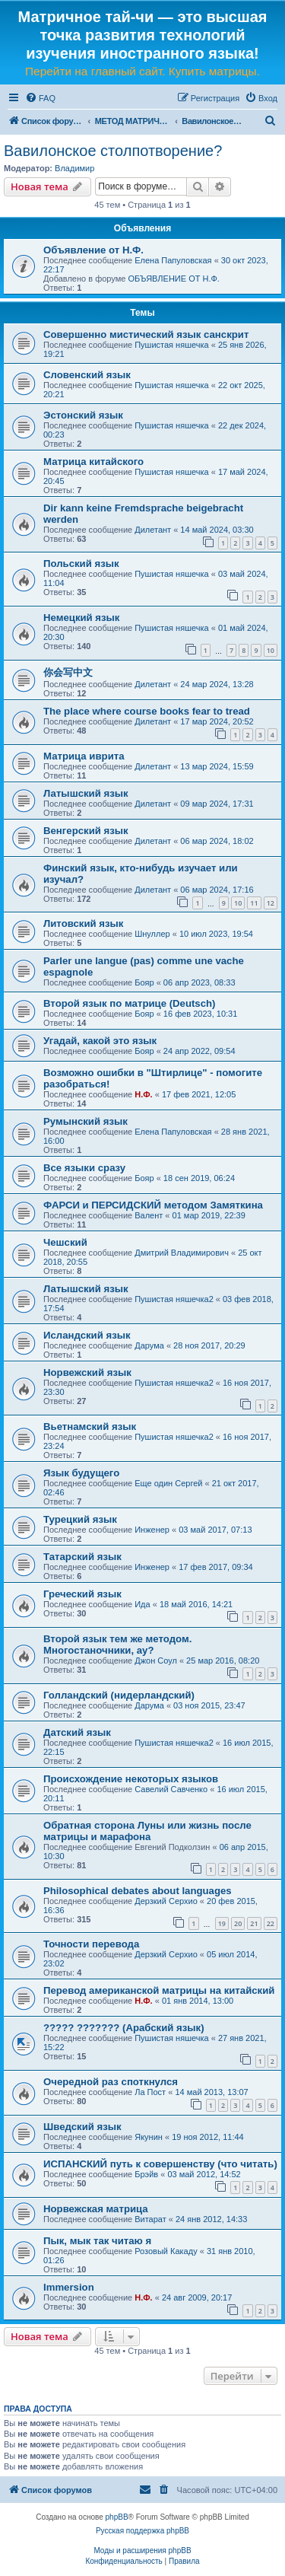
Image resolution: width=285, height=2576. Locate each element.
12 (270, 903)
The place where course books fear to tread (146, 711)
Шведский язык (82, 2126)
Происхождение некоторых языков (130, 1779)
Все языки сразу (84, 1167)
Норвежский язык (87, 1372)
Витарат (150, 2219)
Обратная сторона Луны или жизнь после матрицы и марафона (147, 1831)
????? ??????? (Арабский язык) (123, 2027)
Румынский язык (85, 1121)
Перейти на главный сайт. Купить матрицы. (142, 71)
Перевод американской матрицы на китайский (158, 1990)
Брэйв (146, 2174)
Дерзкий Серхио (166, 1901)
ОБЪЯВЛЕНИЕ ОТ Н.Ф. (173, 278)
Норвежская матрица (95, 2209)
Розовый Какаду (166, 2251)
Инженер (152, 1529)
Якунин (149, 2136)
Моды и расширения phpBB (142, 2550)
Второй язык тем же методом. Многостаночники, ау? (117, 1644)
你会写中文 (68, 672)
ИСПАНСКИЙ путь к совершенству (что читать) (160, 2164)
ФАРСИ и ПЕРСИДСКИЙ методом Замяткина (153, 1205)
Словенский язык (87, 375)
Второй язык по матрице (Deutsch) (129, 1003)
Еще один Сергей (168, 1483)
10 (270, 650)
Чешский (65, 1242)
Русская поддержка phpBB (142, 2531)
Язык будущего (81, 1473)
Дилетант (153, 529)
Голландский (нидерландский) (119, 1695)
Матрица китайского (93, 461)
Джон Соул (156, 1660)
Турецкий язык (80, 1519)
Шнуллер (152, 933)
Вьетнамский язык (89, 1426)
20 (238, 1923)
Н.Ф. (143, 1094)
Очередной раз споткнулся (110, 2081)
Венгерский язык (85, 830)
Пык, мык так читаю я (97, 2240)
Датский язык (77, 1732)
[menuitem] (40, 98)
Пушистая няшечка (171, 344)
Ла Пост (150, 2092)
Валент (149, 1215)
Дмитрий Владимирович (182, 1252)
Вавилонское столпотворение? (113, 150)
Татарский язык (82, 1556)
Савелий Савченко (171, 1789)
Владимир (74, 168)
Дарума (149, 1345)
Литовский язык (83, 923)
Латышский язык (85, 793)
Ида (142, 1604)
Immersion (68, 2287)
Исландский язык (87, 1335)
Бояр (144, 982)
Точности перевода (91, 1944)
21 (254, 1923)
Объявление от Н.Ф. (93, 250)
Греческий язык (82, 1594)
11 (254, 903)
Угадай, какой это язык (100, 1040)
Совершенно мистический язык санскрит (146, 334)
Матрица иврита (84, 756)
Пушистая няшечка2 (174, 1299)
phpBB (117, 2517)
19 (222, 1923)
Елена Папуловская (173, 260)
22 (270, 1923)
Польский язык (81, 563)
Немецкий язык (81, 617)
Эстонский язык (83, 415)
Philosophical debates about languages (137, 1890)
